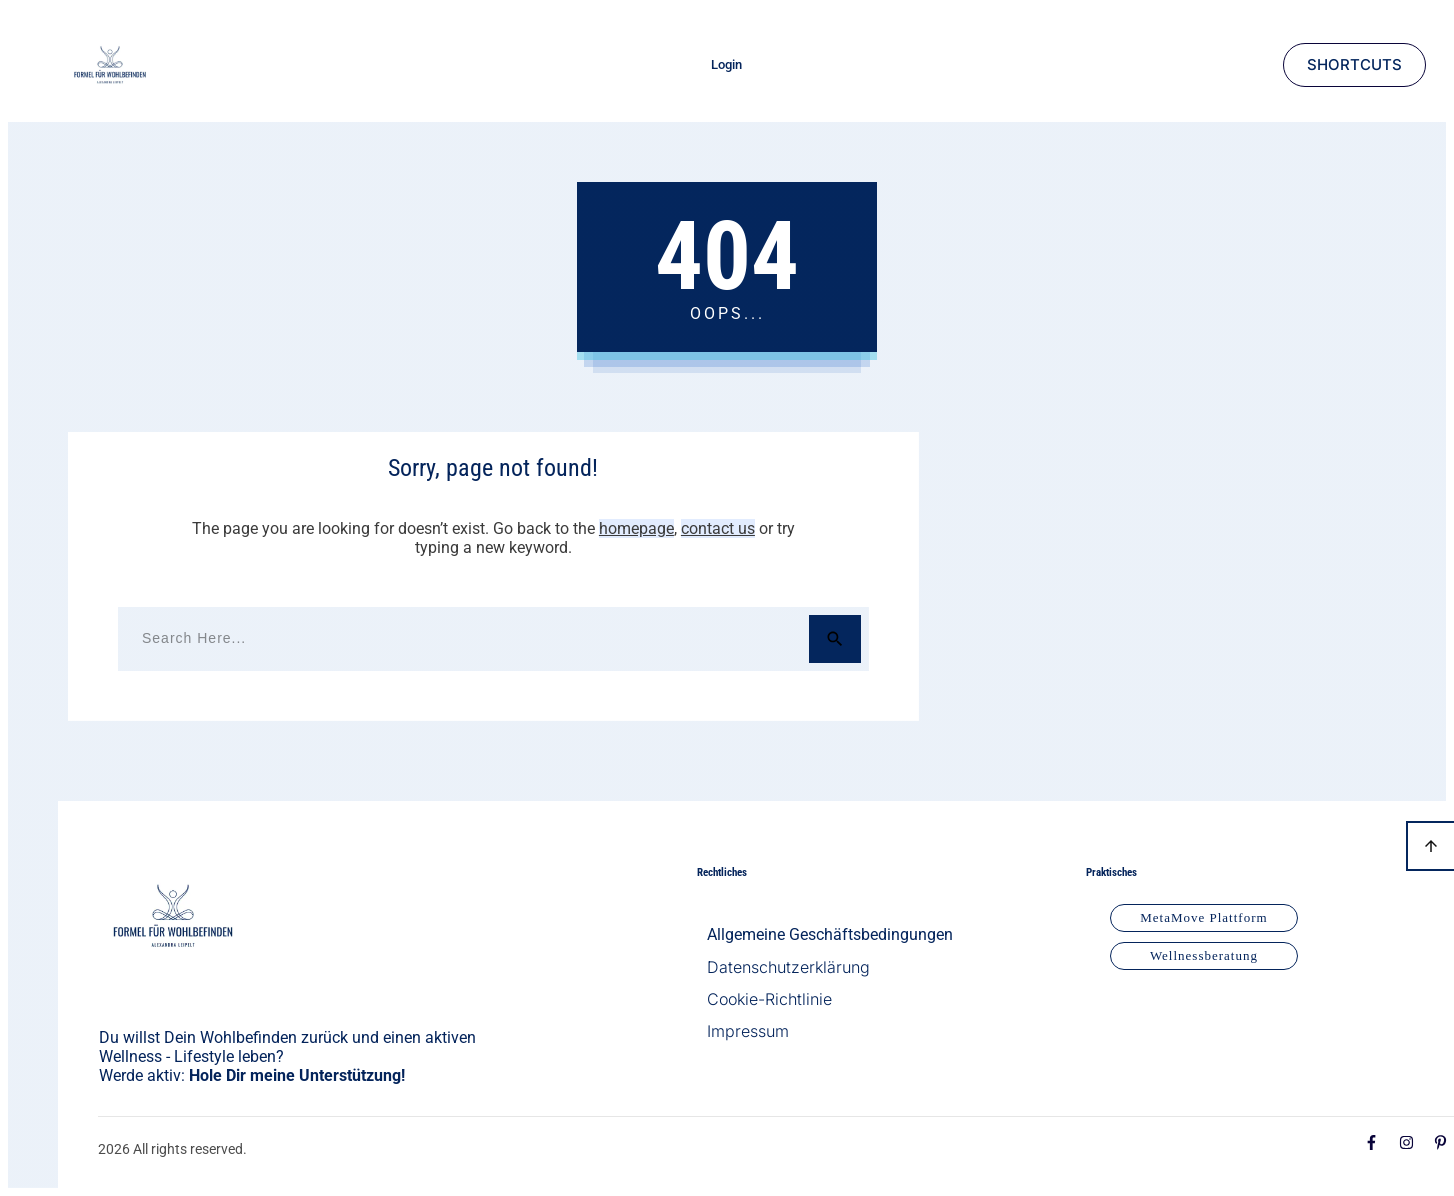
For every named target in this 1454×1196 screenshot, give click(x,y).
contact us (718, 528)
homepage (636, 528)
